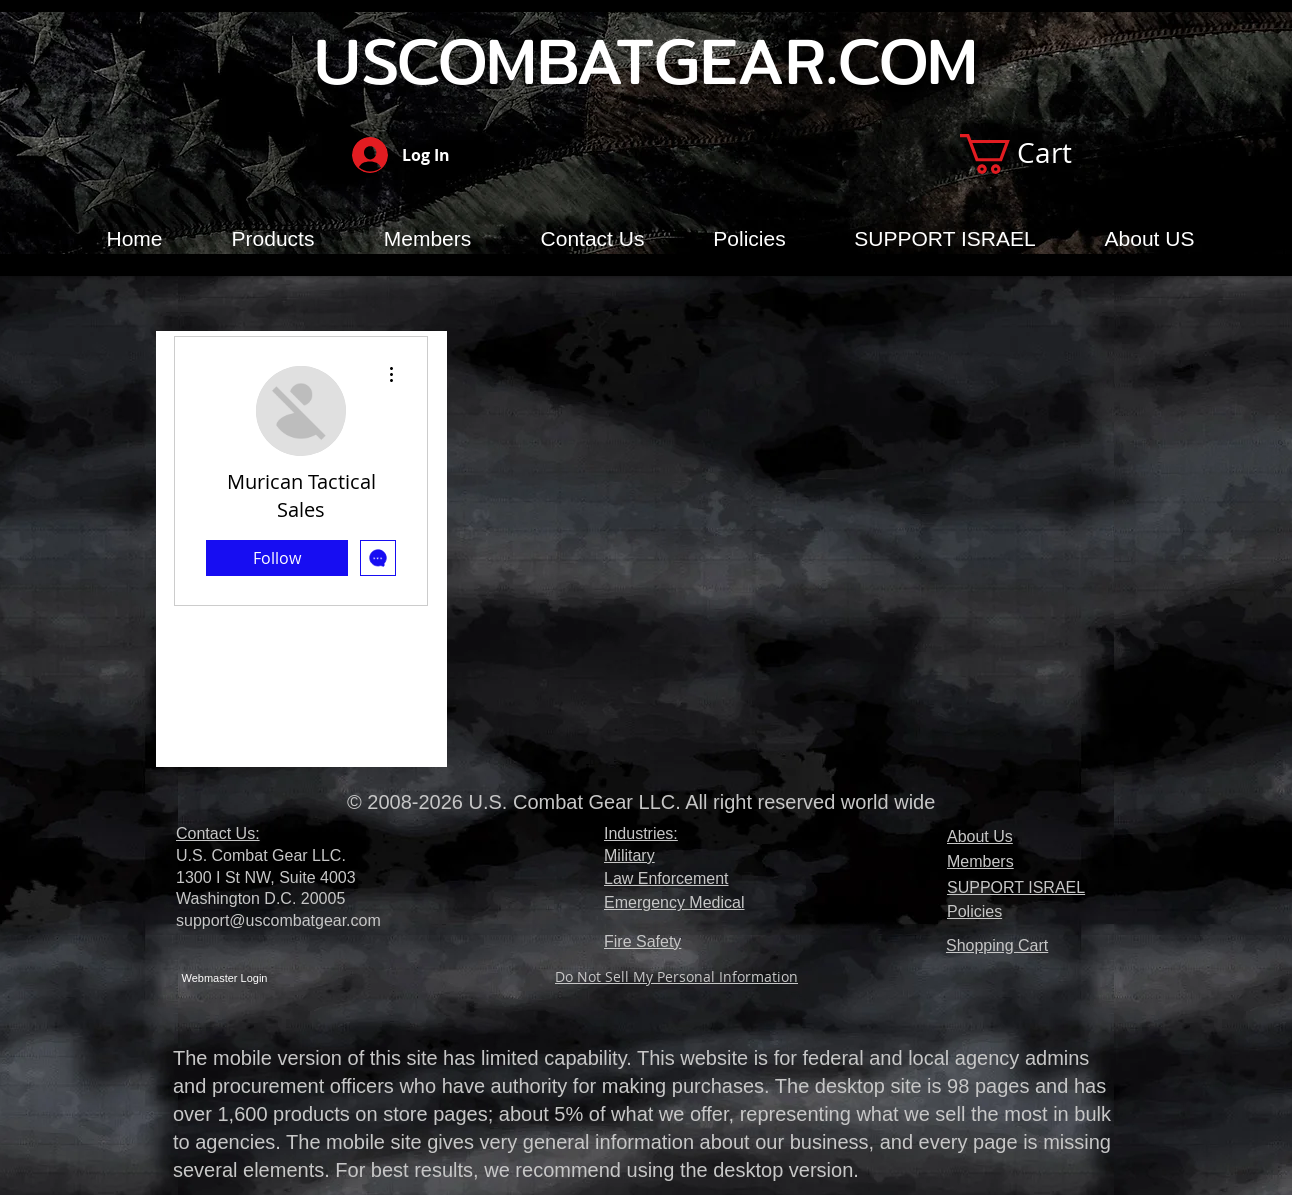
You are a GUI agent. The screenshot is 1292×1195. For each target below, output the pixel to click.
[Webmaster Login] (224, 978)
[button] (1038, 154)
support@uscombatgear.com (278, 920)
